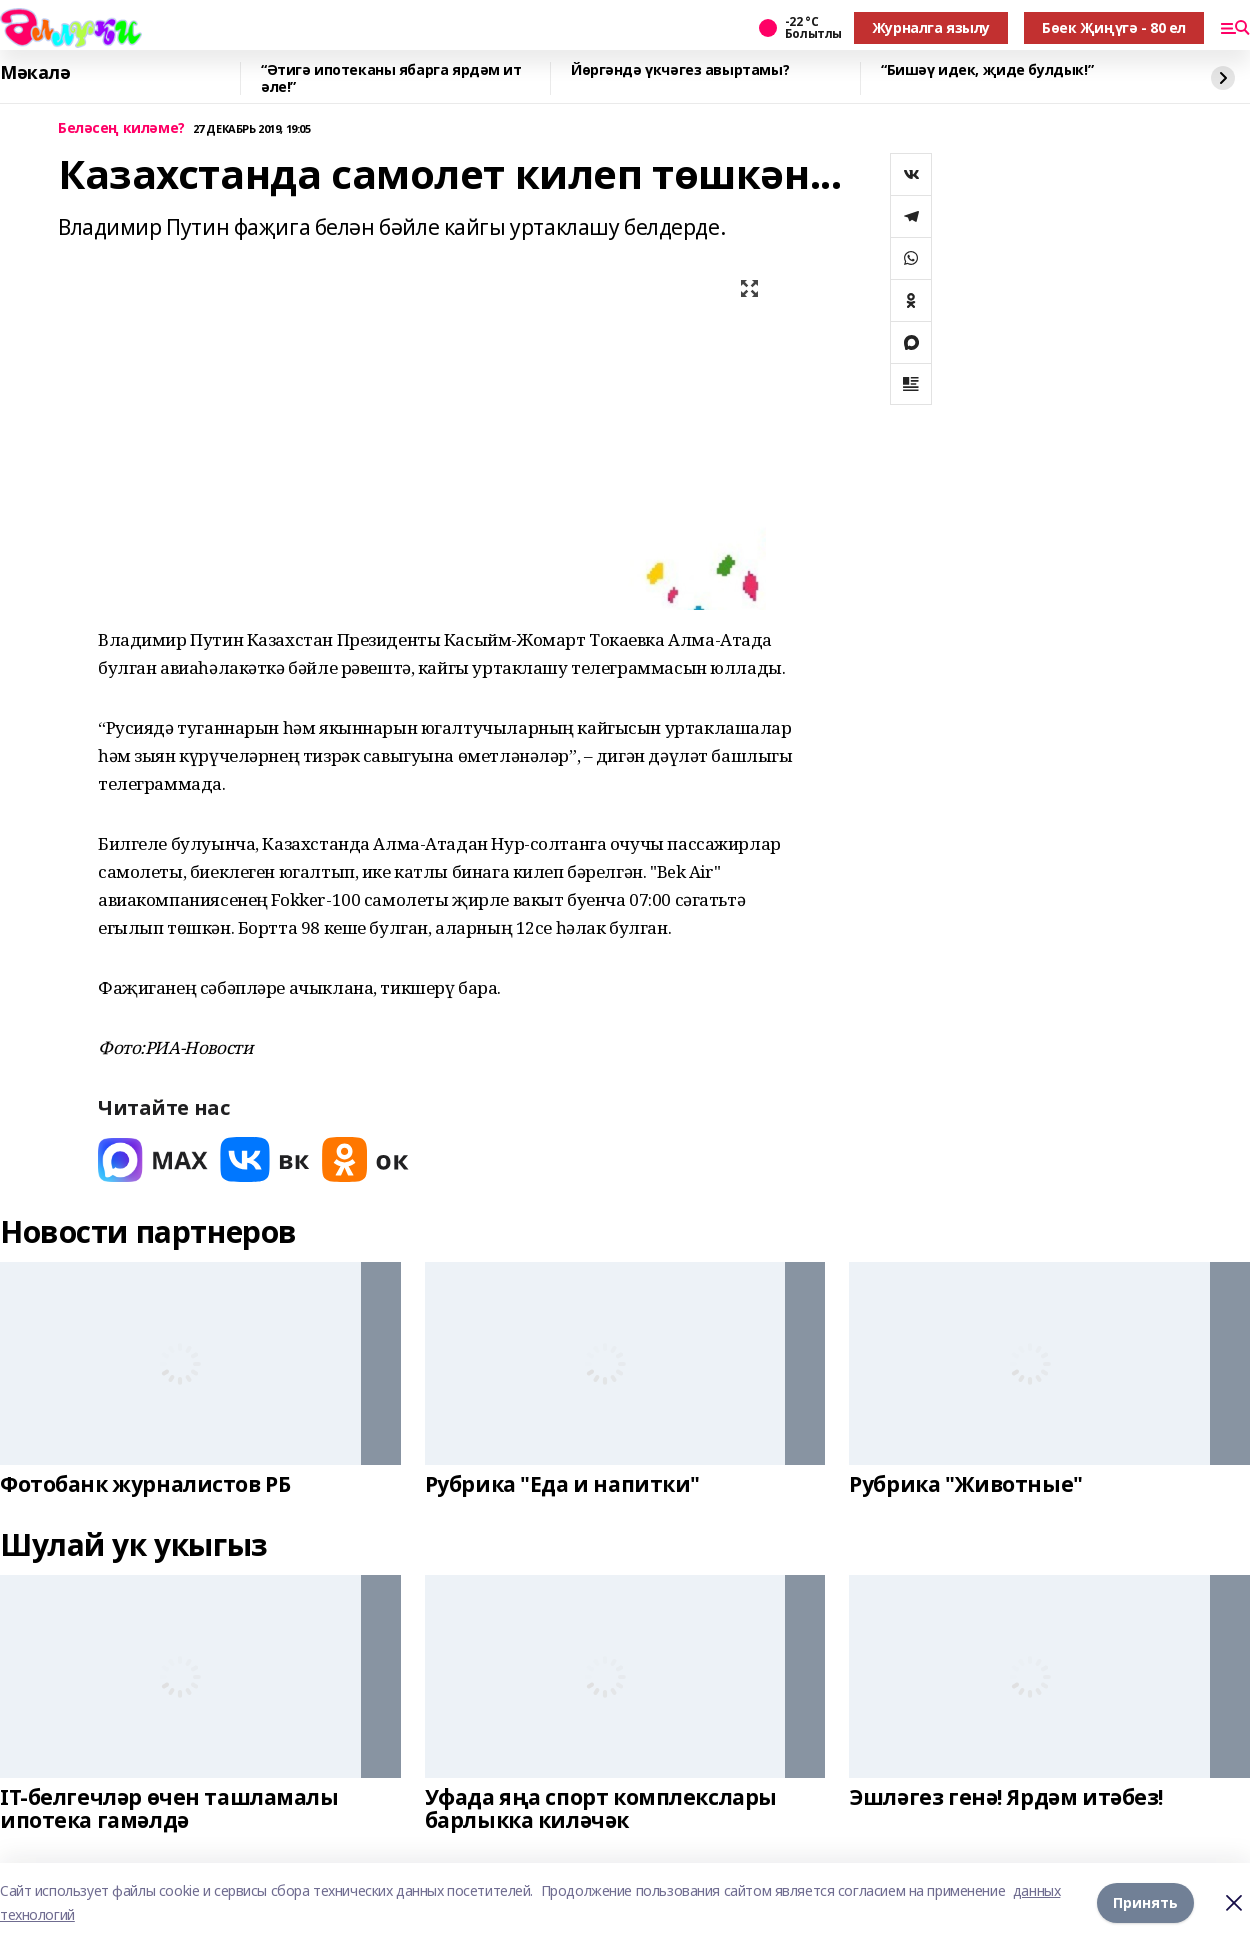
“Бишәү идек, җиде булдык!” (987, 70)
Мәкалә (35, 73)
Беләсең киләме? (121, 128)
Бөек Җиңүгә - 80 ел (1114, 27)
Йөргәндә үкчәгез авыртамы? (680, 70)
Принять (1145, 1902)
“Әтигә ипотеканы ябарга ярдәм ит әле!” (391, 78)
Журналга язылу (931, 27)
